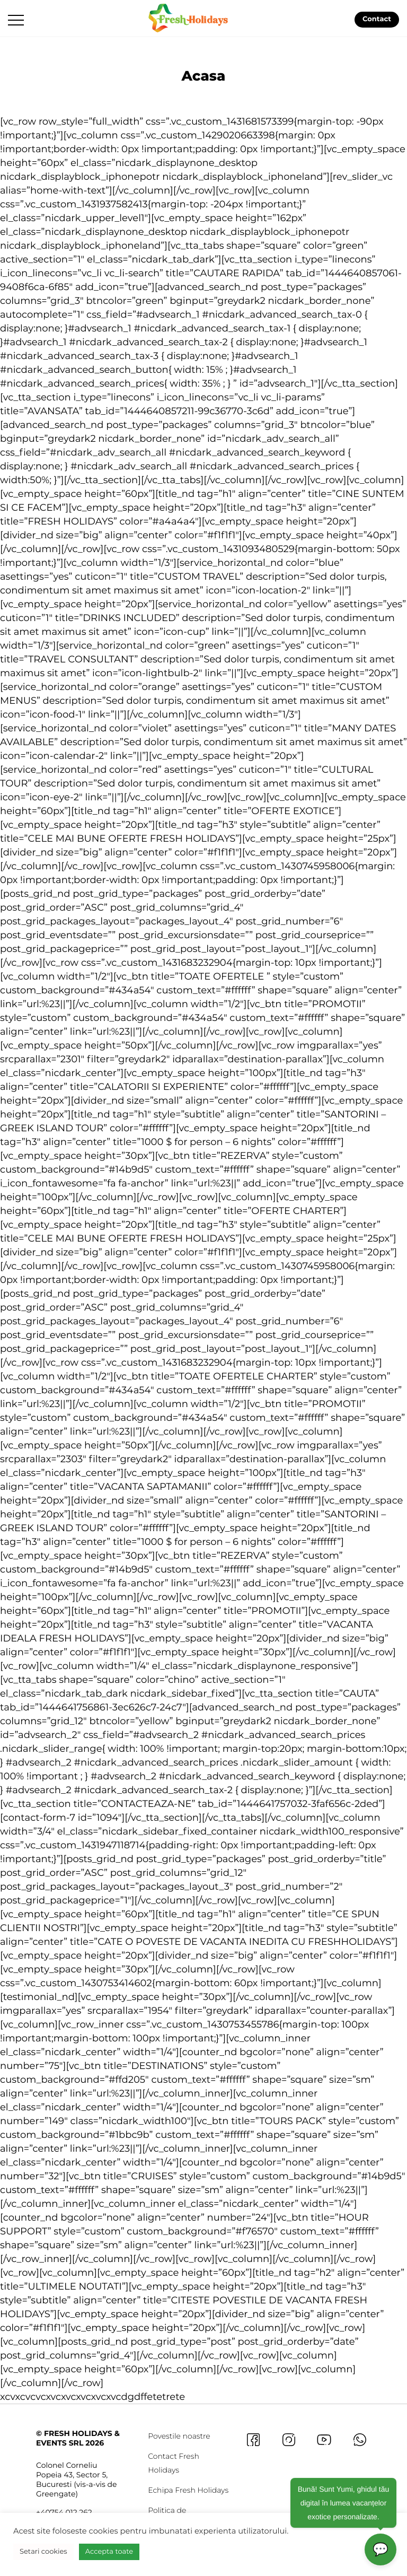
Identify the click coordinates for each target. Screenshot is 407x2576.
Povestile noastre (179, 2436)
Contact (376, 19)
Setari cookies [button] (43, 2551)
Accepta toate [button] (109, 2551)
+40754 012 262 (64, 2512)
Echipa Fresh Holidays (188, 2490)
